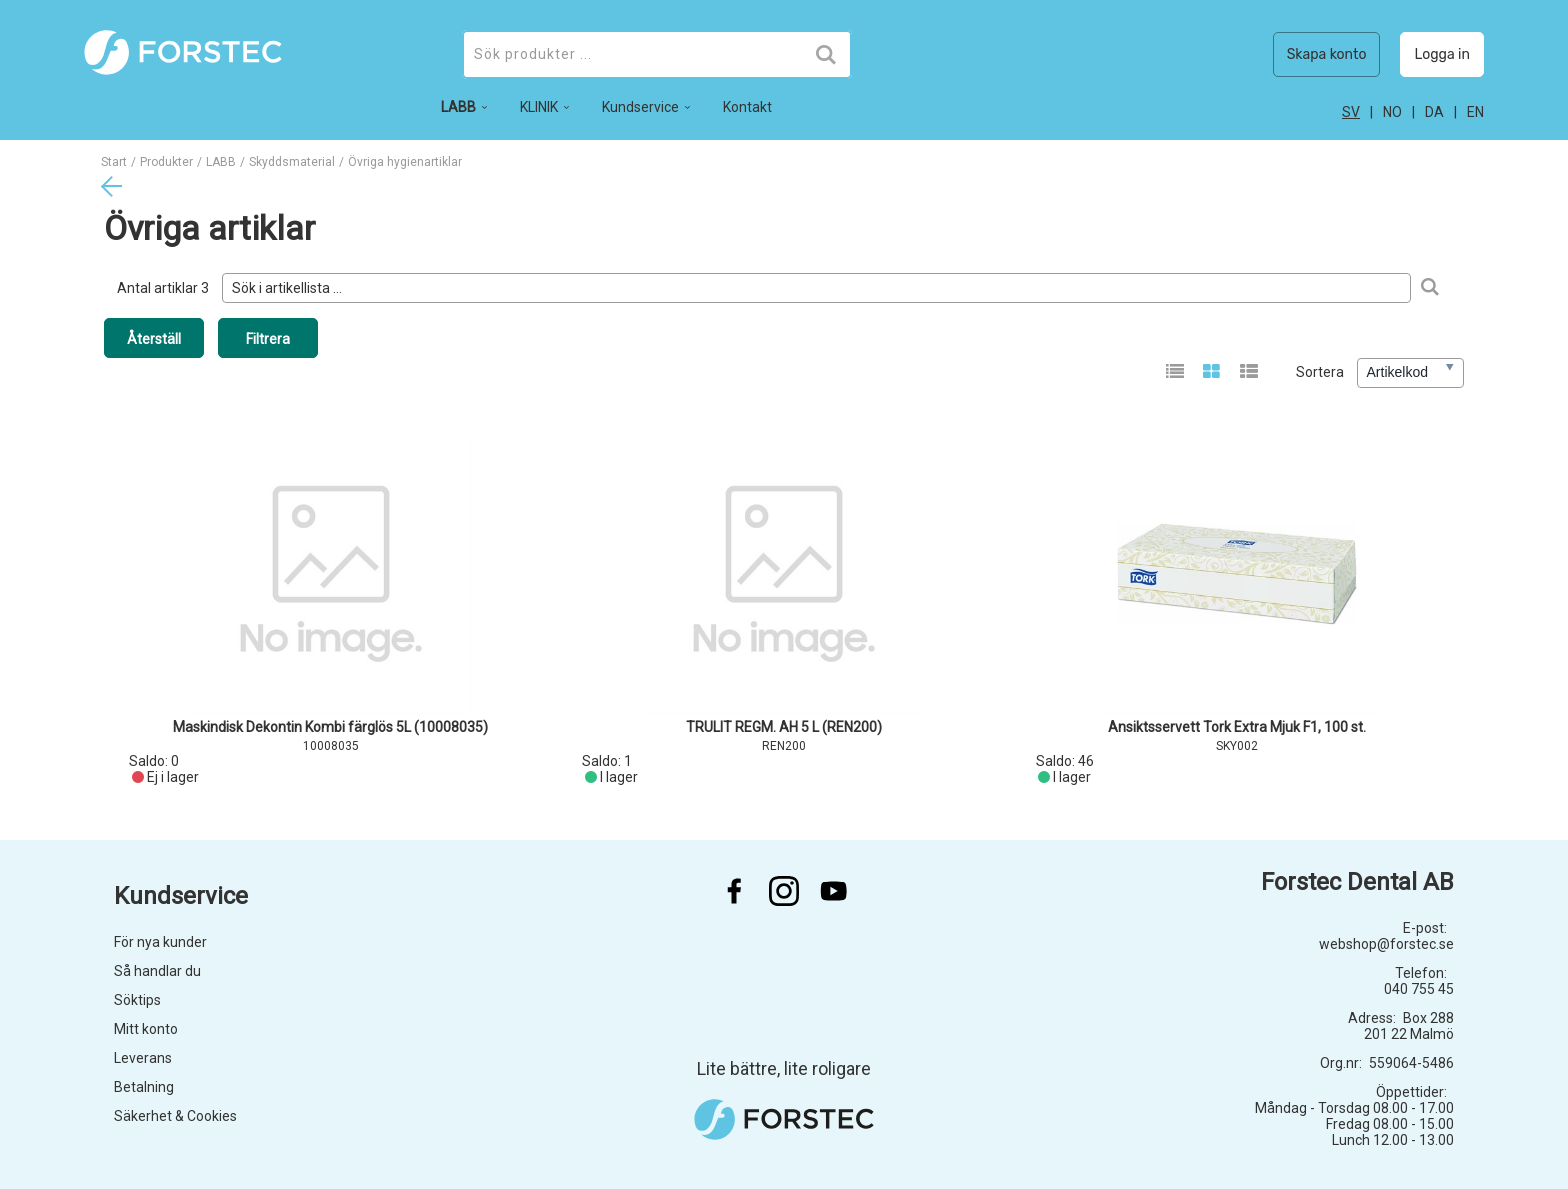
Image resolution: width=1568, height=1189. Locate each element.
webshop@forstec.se (1386, 944)
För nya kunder (160, 942)
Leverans (143, 1058)
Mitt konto (146, 1029)
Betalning (144, 1087)
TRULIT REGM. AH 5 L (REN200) (784, 727)
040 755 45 (1419, 989)
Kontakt (747, 107)
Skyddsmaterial (292, 162)
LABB (221, 162)
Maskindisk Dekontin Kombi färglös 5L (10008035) (330, 727)
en (1475, 112)
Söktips (137, 1000)
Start (114, 162)
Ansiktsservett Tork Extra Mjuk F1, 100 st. (1237, 727)
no (1392, 112)
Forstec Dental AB (1357, 882)
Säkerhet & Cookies (175, 1116)
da (1434, 112)
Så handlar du (157, 971)
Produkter (166, 162)
